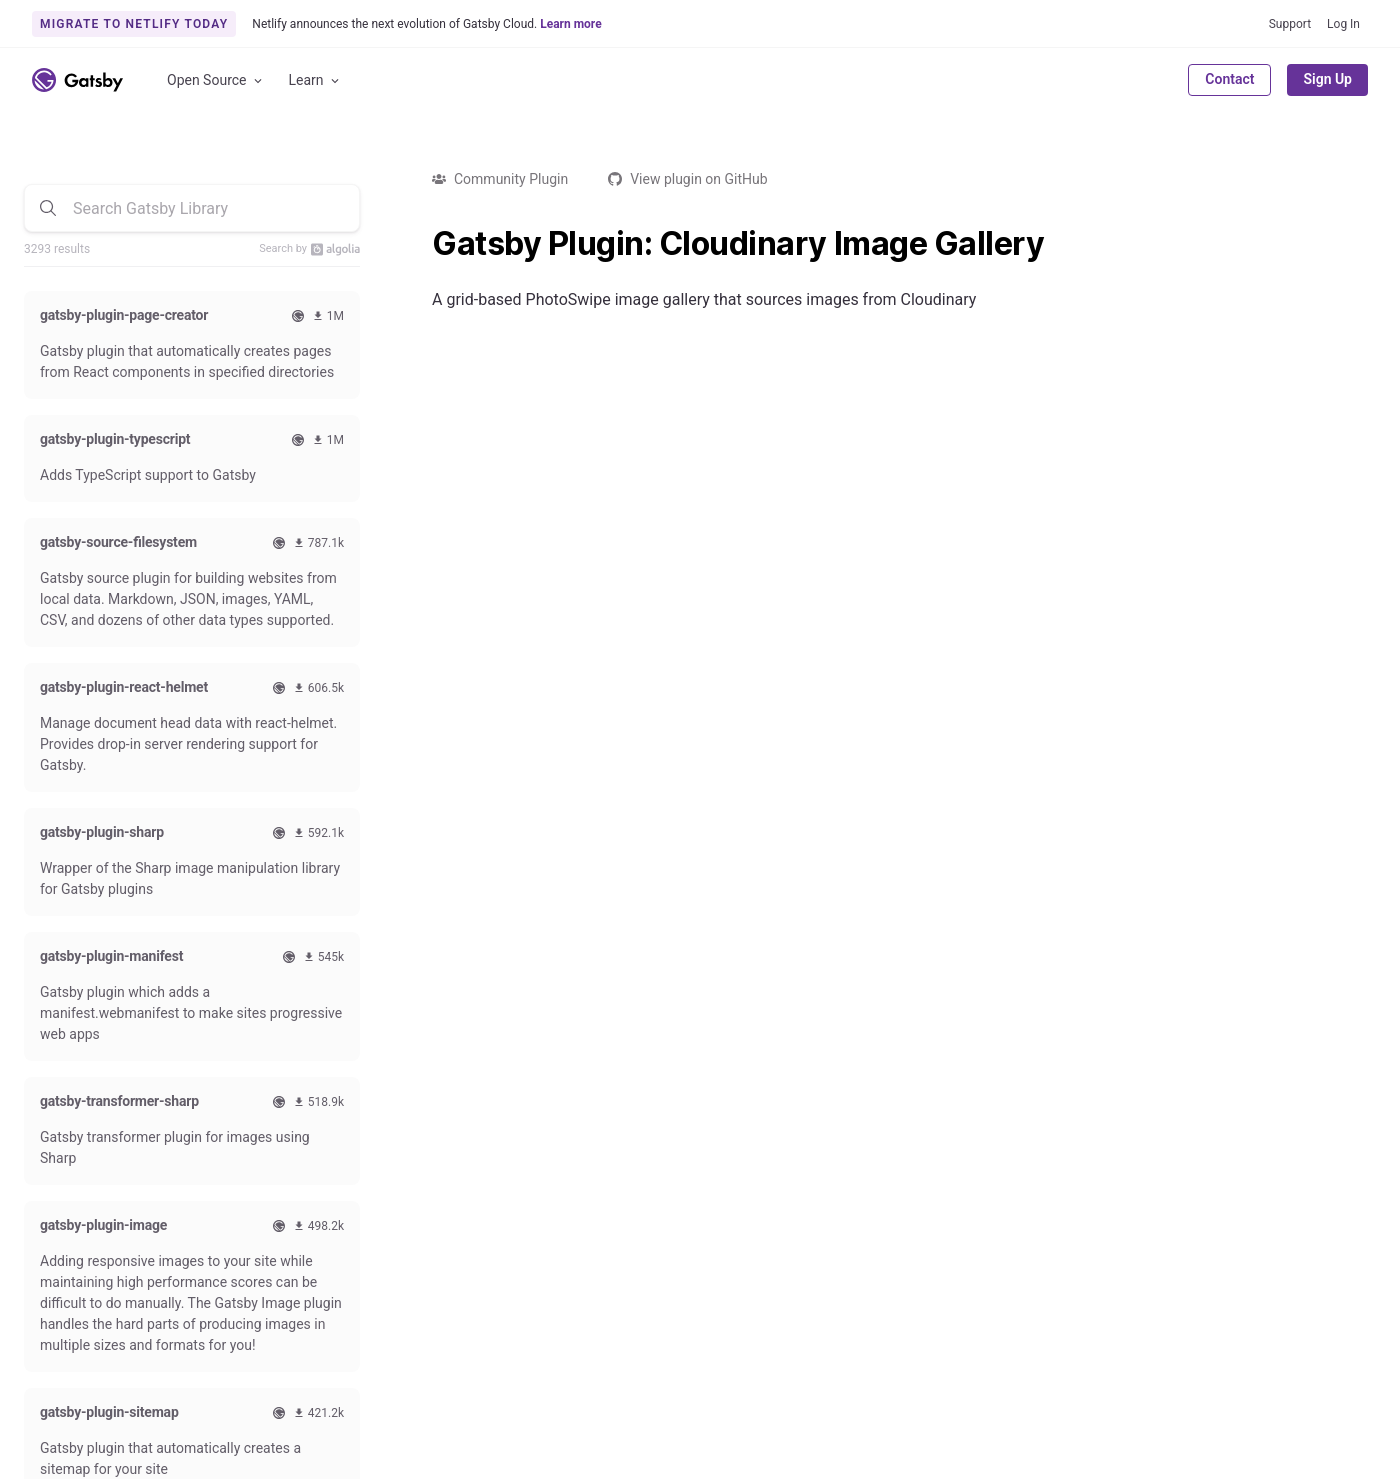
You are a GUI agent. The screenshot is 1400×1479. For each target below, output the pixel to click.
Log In (1343, 24)
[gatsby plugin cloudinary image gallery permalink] (422, 244)
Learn (315, 80)
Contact (1229, 79)
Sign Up (1327, 79)
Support (1290, 24)
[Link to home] (77, 80)
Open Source (216, 80)
